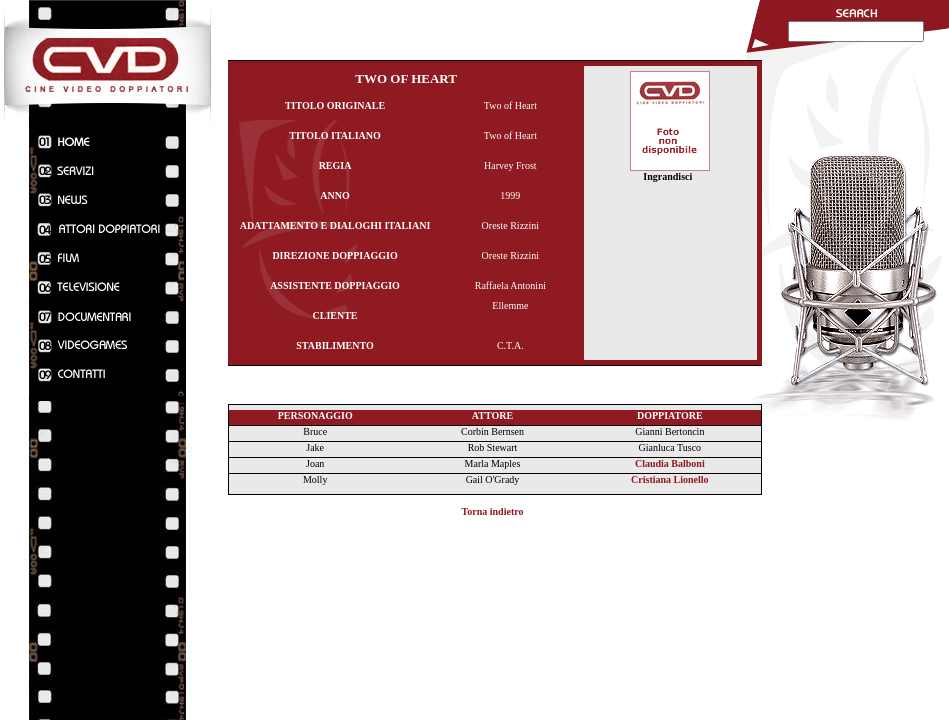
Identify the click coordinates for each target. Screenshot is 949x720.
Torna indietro (493, 511)
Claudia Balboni (670, 463)
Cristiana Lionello (670, 479)
